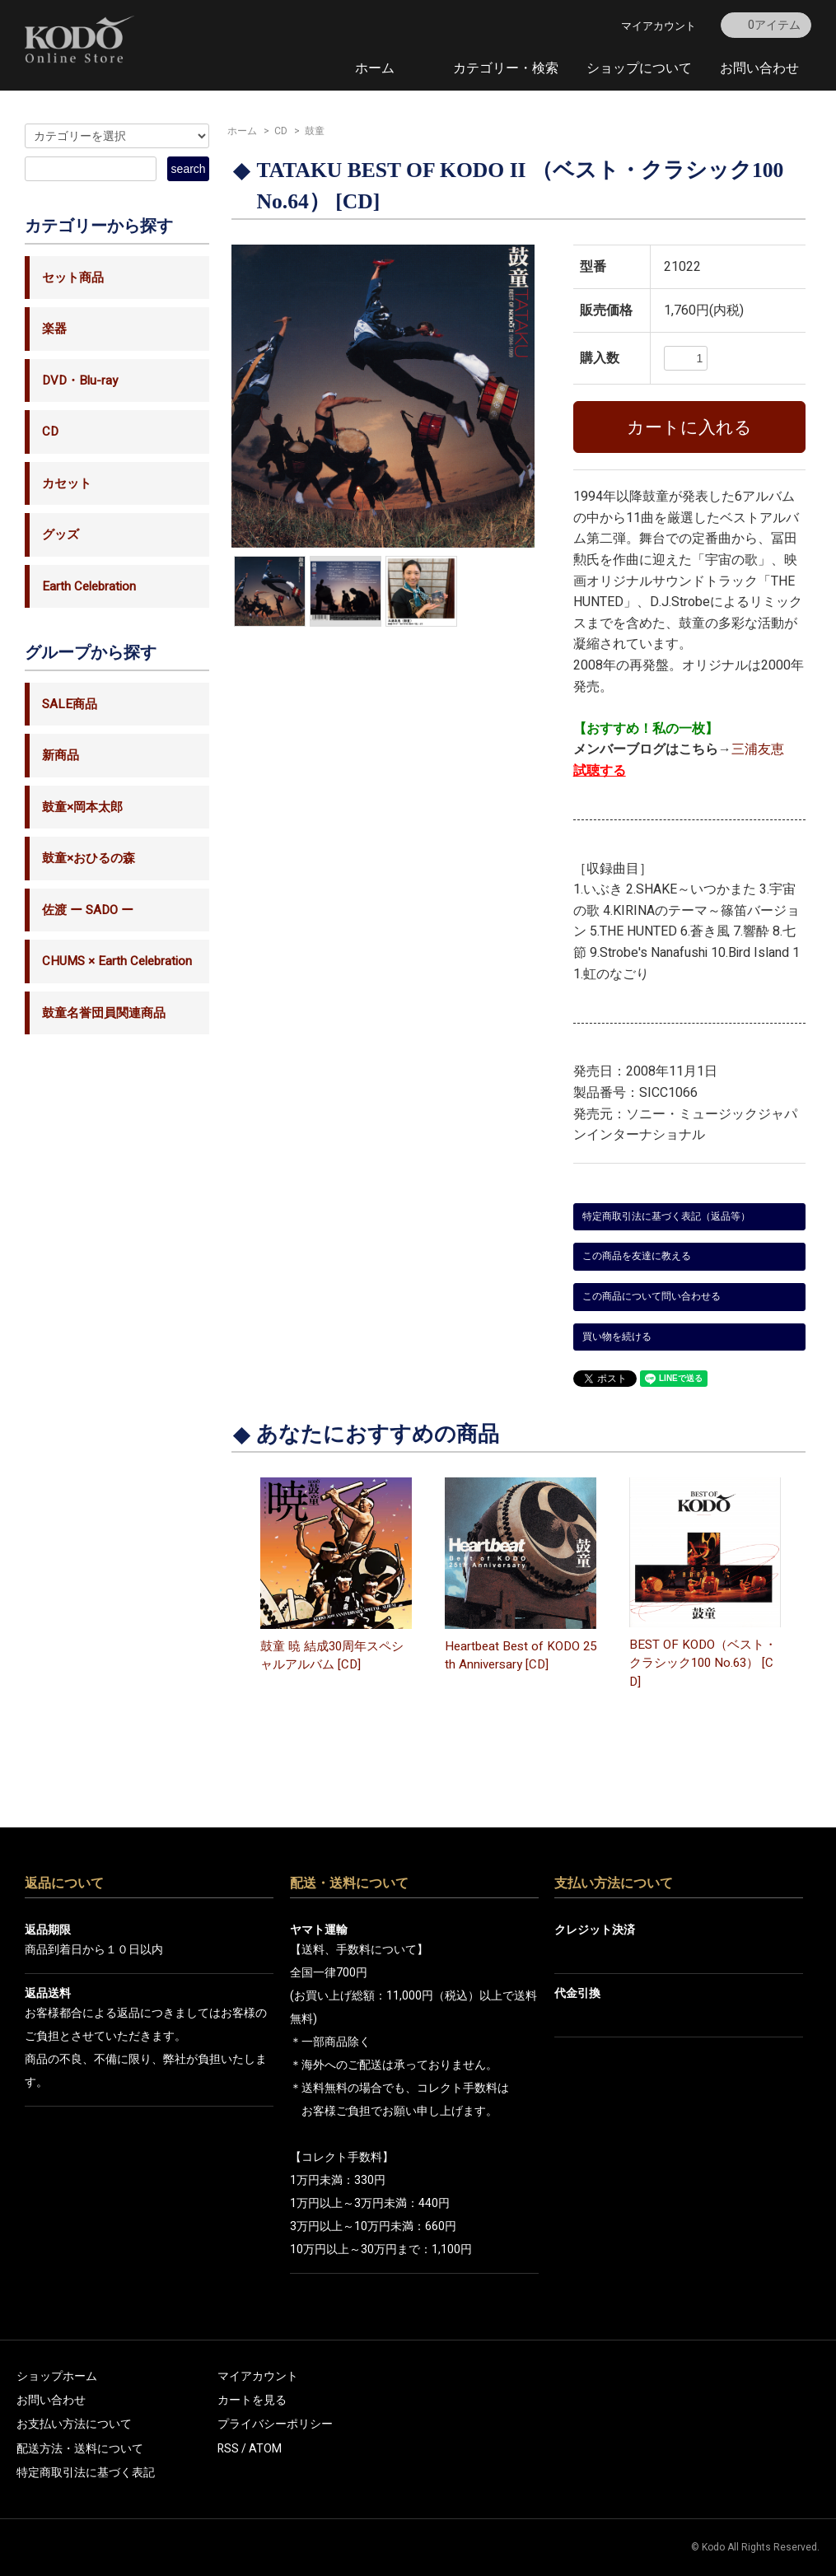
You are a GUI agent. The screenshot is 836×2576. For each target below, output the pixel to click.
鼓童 (315, 131)
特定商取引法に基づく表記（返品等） (666, 1216)
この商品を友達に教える (636, 1255)
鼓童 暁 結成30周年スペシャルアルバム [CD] (332, 1655)
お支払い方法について (74, 2424)
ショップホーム (56, 2376)
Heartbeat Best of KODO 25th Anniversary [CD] (520, 1655)
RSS (228, 2448)
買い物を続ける (617, 1336)
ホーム (375, 68)
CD (280, 131)
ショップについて (639, 68)
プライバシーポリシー (275, 2424)
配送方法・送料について (79, 2448)
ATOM (265, 2448)
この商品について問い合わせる (651, 1296)
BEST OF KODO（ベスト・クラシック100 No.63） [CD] (703, 1663)
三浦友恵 (757, 749)
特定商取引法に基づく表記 (85, 2472)
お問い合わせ (759, 68)
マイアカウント (658, 26)
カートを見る (252, 2400)
